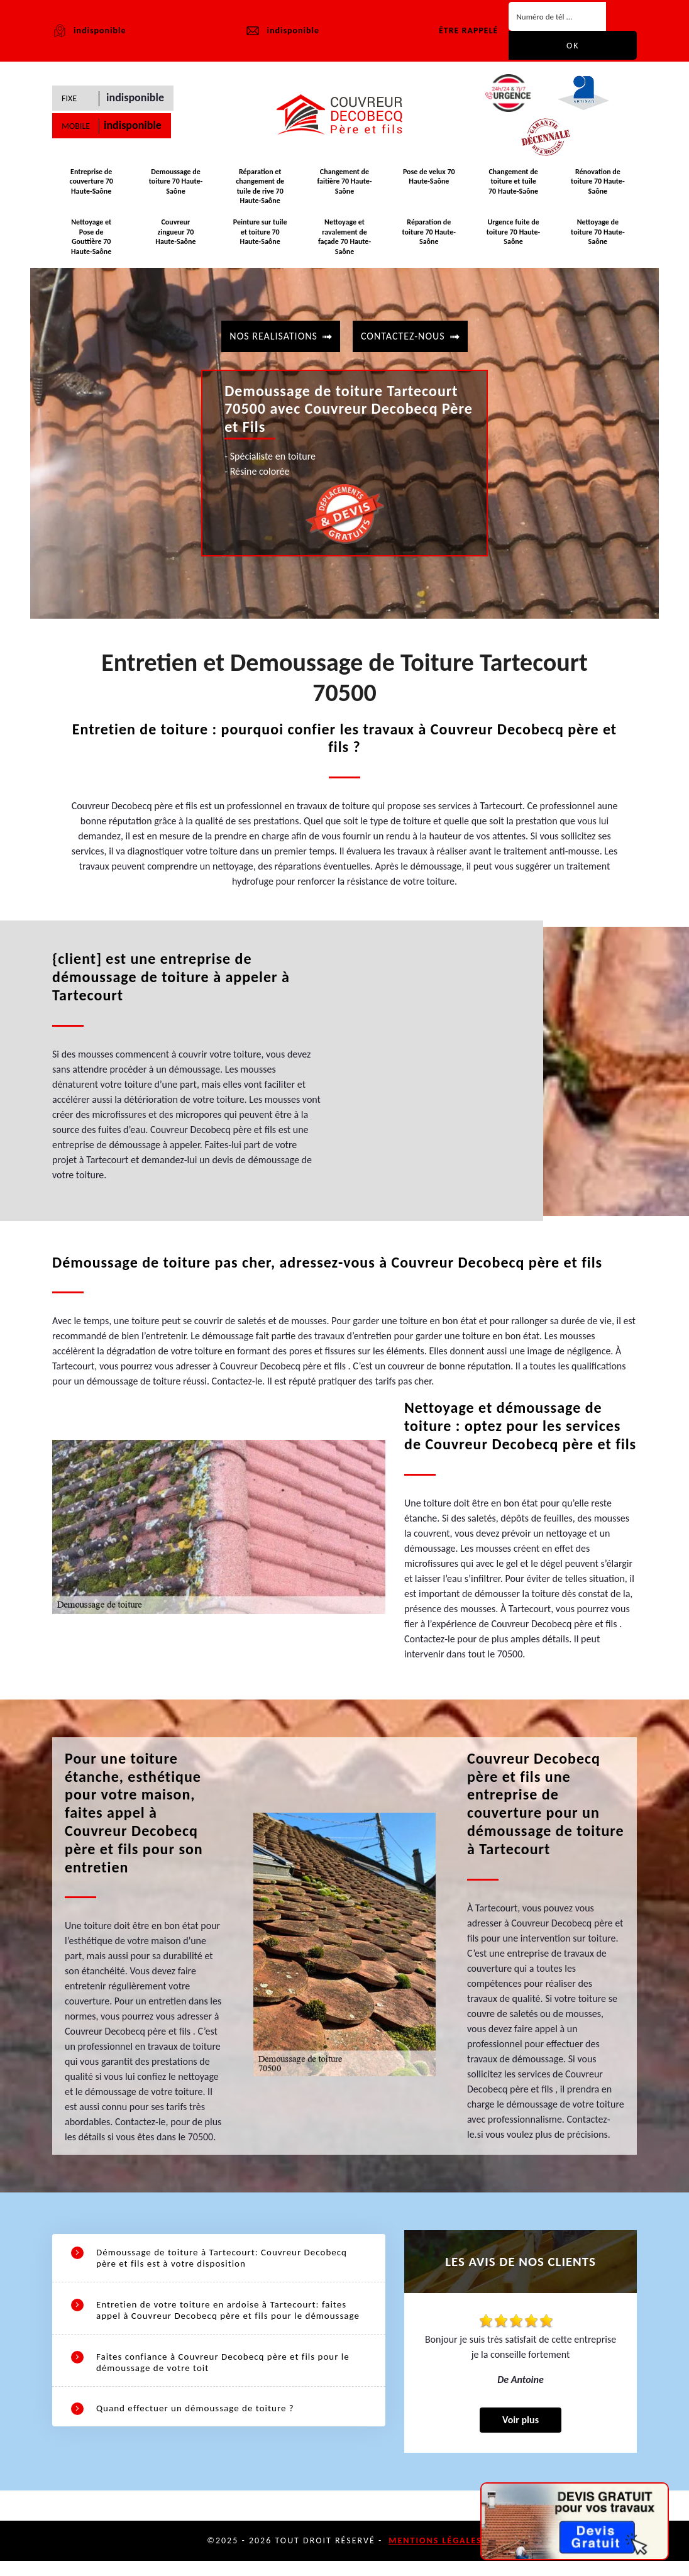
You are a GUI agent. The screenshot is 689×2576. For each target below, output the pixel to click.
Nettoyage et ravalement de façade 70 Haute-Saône (344, 240)
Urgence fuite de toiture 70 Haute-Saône (513, 235)
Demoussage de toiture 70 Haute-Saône (175, 190)
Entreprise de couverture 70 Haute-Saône (91, 190)
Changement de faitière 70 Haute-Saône (344, 190)
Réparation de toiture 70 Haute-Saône (429, 235)
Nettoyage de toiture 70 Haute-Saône (597, 230)
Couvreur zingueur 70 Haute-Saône (176, 230)
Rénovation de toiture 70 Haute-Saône (597, 190)
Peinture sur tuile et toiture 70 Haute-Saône (260, 235)
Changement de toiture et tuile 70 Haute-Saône (513, 190)
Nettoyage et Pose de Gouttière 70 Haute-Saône (91, 235)
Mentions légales (435, 2555)
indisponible (282, 30)
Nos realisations (273, 331)
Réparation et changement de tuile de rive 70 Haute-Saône (260, 195)
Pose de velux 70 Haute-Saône (429, 185)
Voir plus (520, 2435)
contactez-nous (403, 331)
